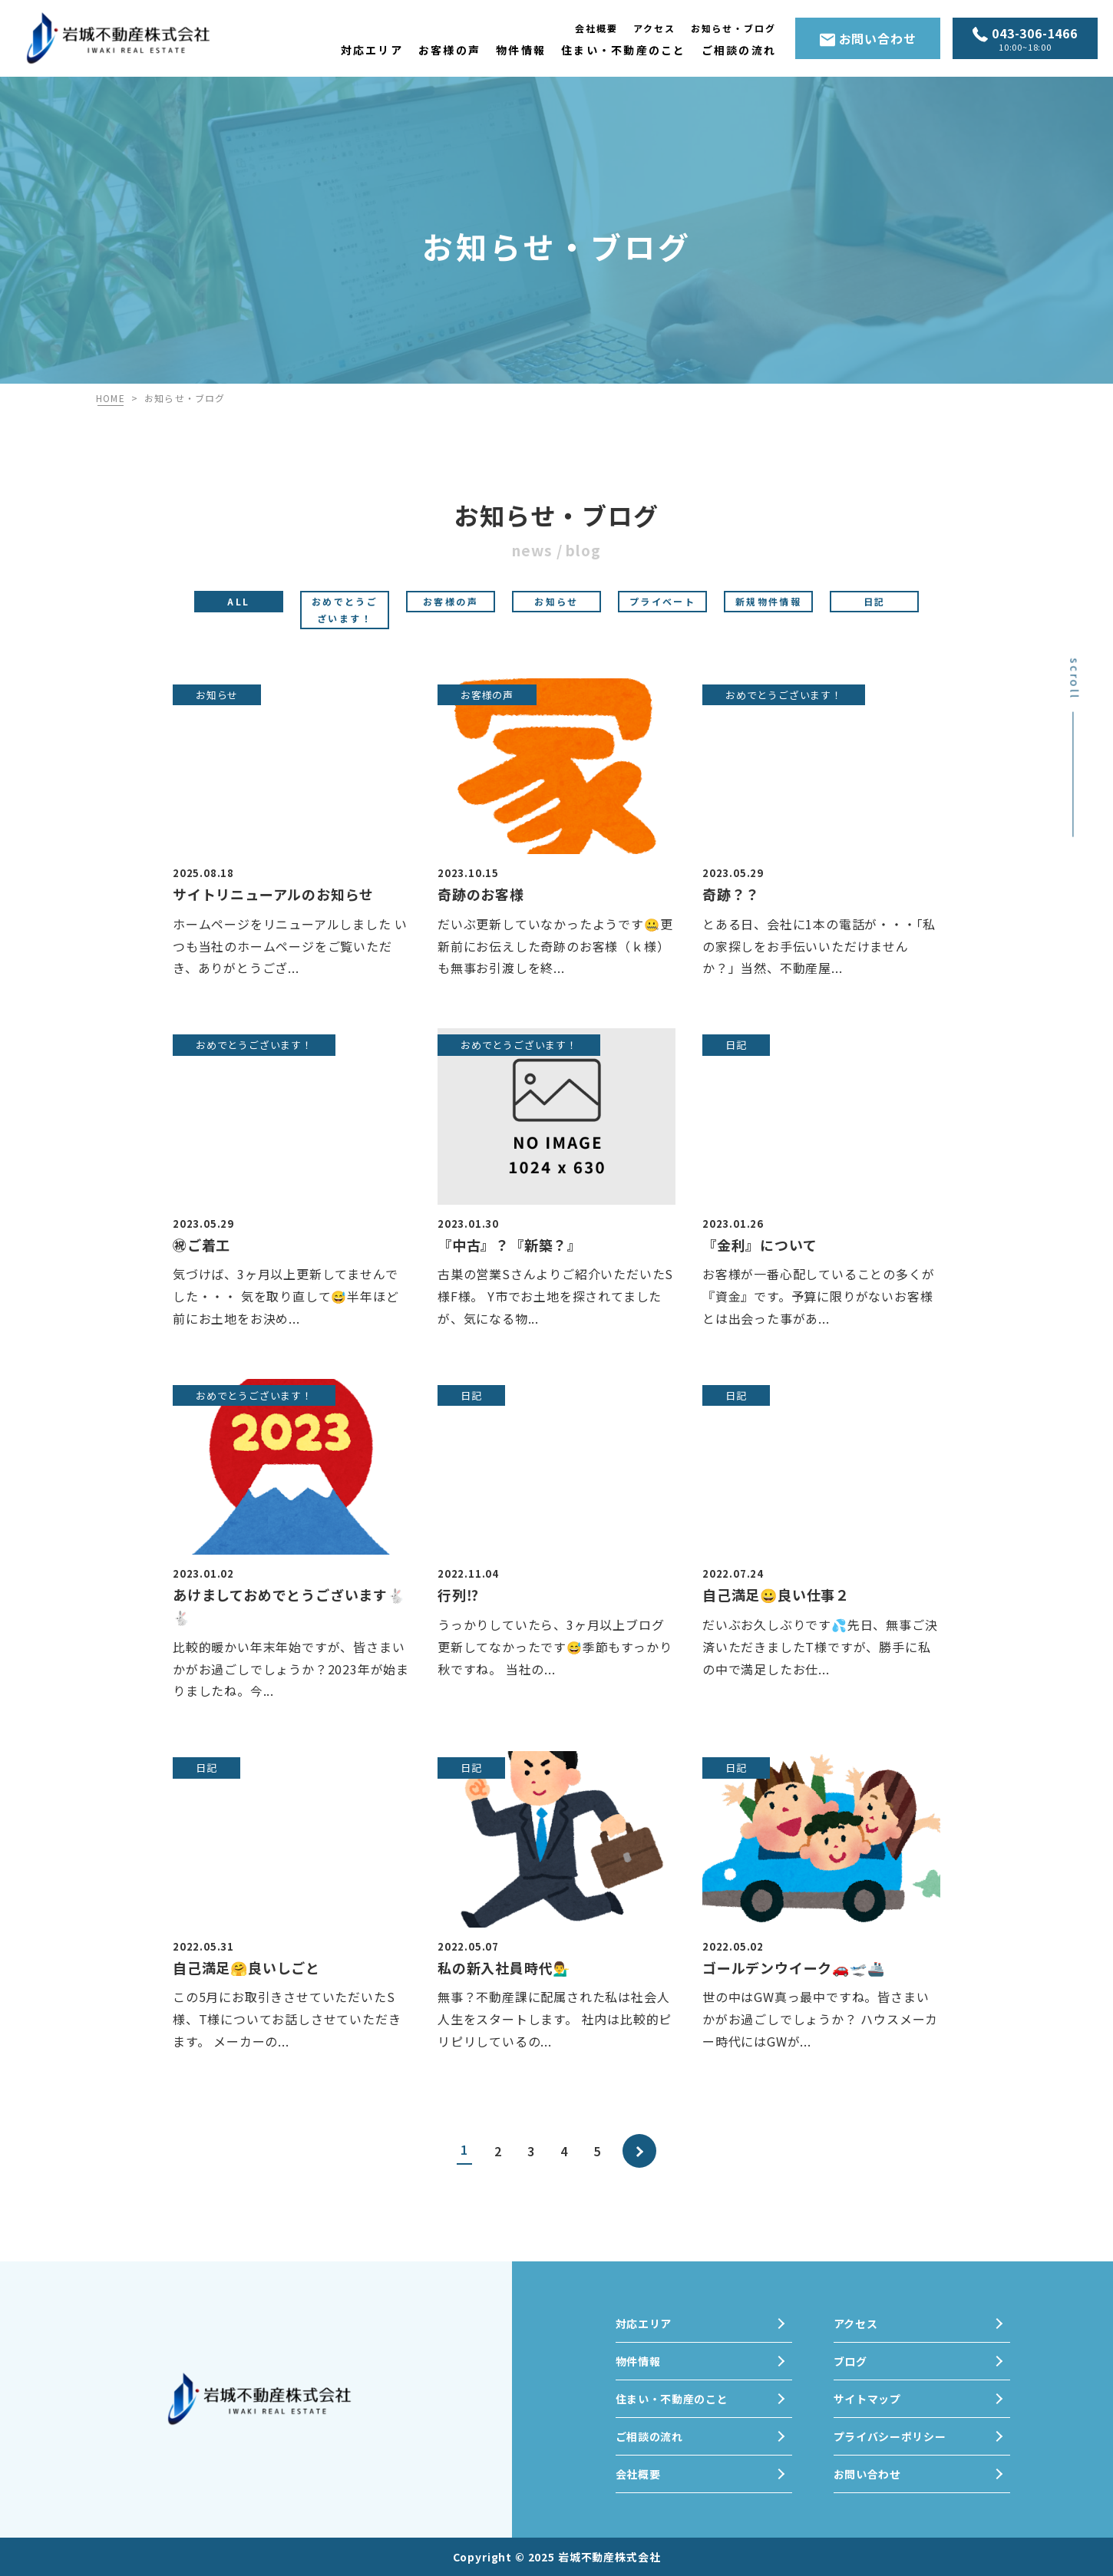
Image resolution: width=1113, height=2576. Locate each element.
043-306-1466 (1025, 39)
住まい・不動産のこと (623, 50)
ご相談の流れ (739, 50)
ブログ (850, 2361)
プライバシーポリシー (890, 2436)
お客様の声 (449, 50)
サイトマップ (867, 2398)
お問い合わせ (868, 38)
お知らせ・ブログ (733, 28)
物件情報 (521, 50)
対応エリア (372, 50)
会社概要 (596, 28)
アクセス (654, 28)
